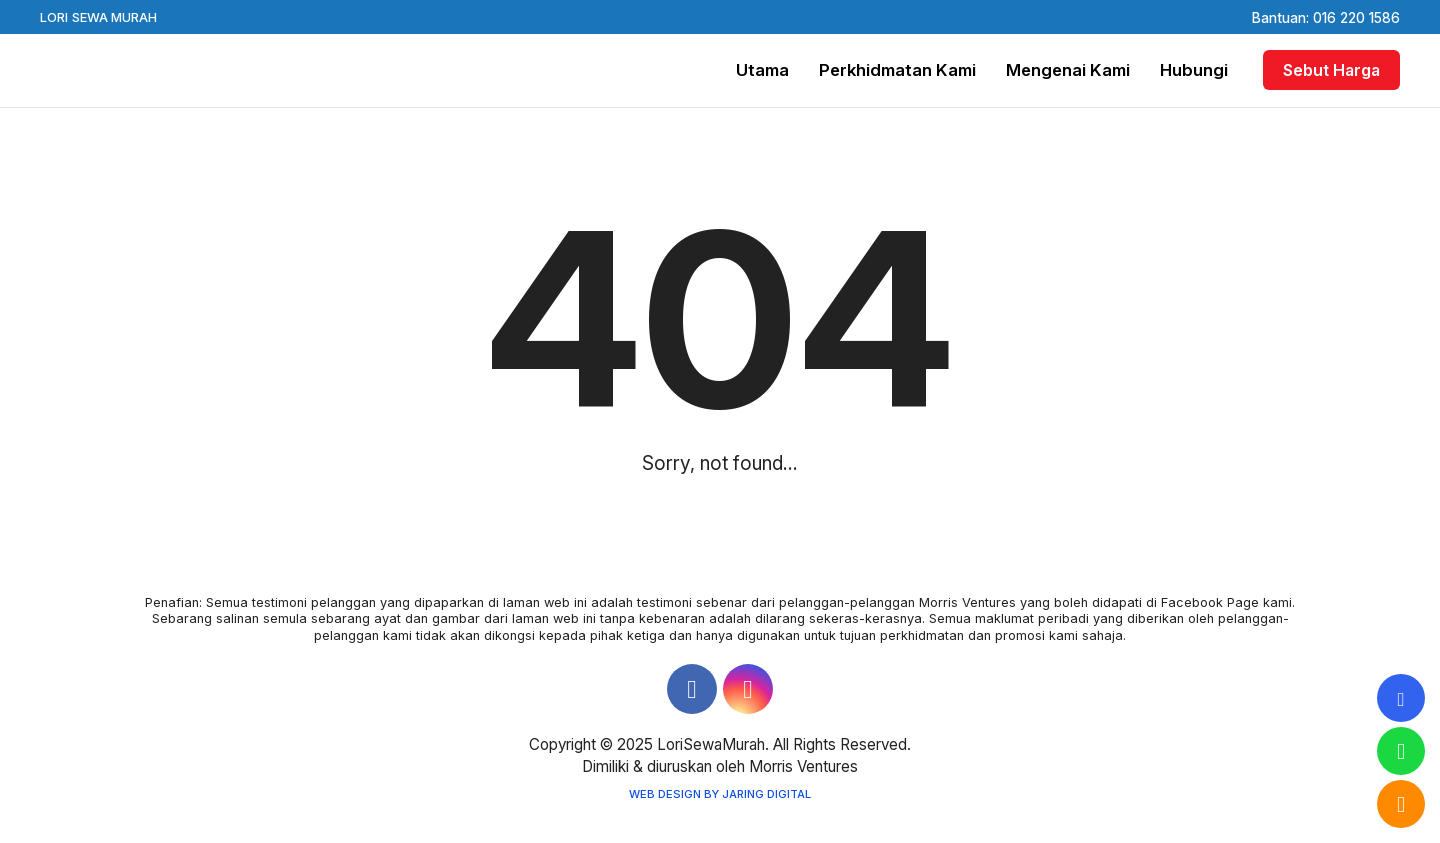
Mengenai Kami (1068, 70)
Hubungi (1194, 70)
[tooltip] (1401, 698)
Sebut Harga (1331, 70)
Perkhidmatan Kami (897, 70)
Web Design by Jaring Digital (720, 794)
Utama (762, 70)
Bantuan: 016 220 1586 (1326, 18)
